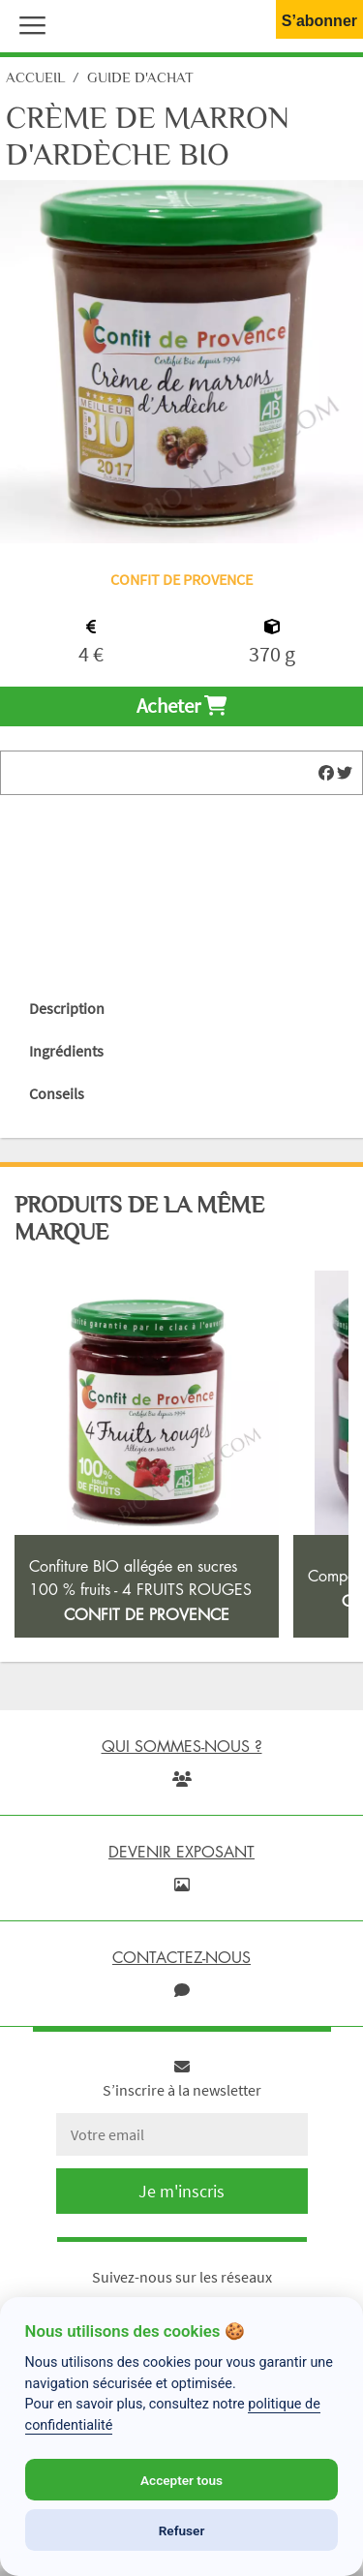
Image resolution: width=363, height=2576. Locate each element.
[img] (326, 773)
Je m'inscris (181, 2191)
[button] (28, 23)
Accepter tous (181, 2480)
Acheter (181, 706)
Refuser (182, 2530)
